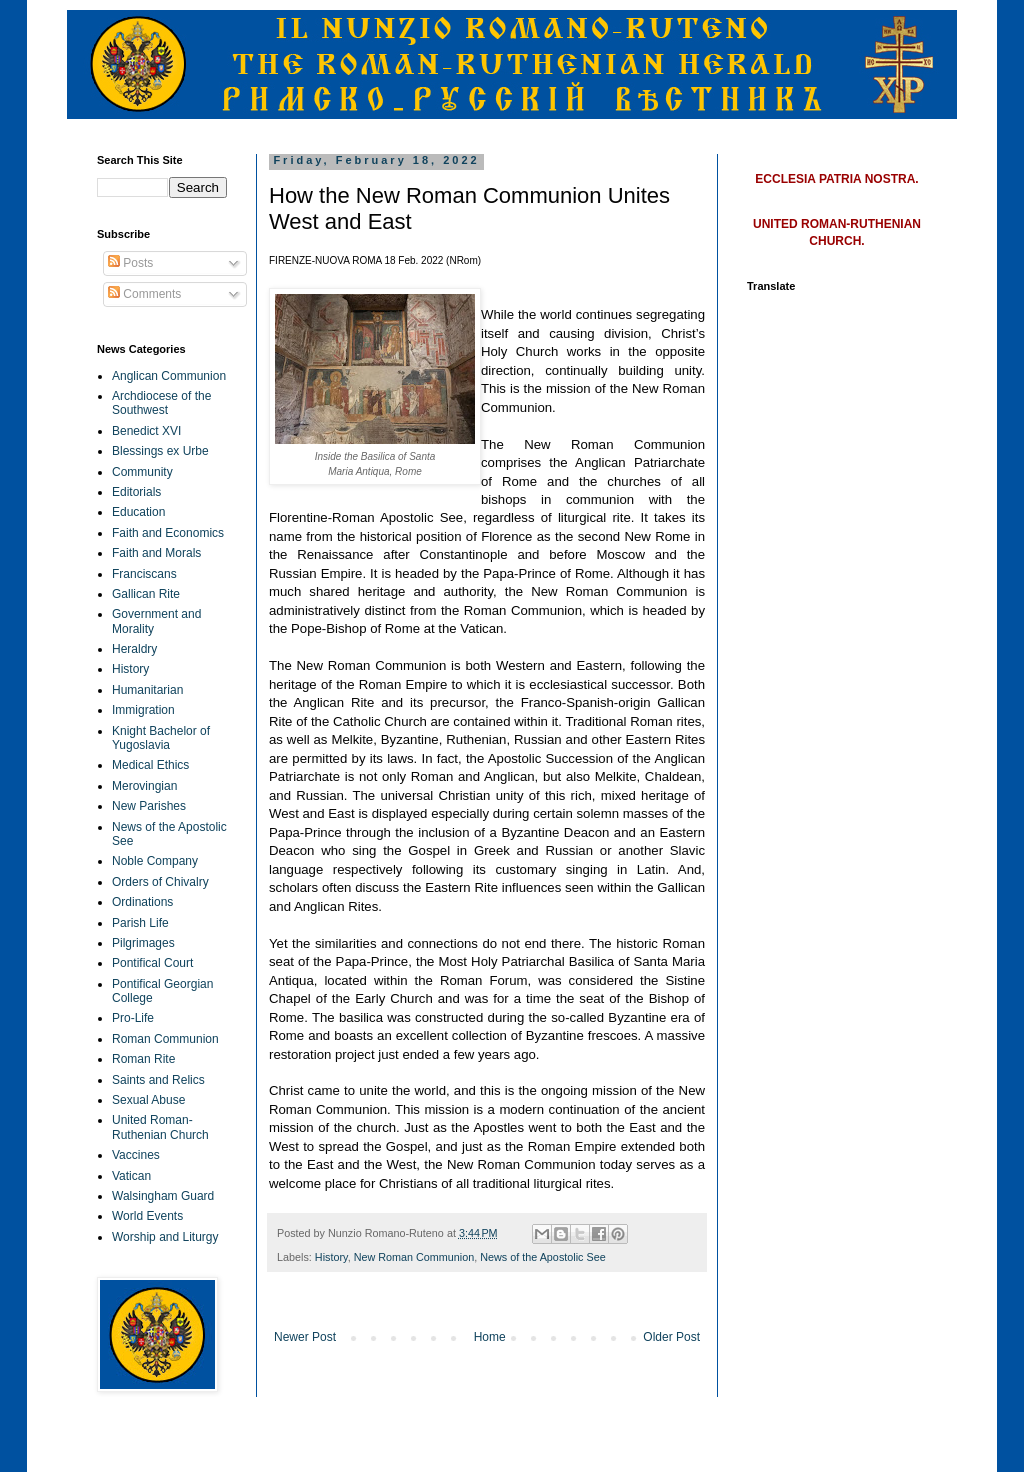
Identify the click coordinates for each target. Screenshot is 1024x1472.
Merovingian (144, 786)
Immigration (143, 710)
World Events (147, 1216)
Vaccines (136, 1155)
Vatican (131, 1176)
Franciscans (144, 574)
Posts (130, 263)
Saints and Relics (158, 1080)
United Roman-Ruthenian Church (160, 1127)
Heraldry (134, 649)
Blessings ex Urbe (160, 451)
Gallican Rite (146, 594)
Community (142, 472)
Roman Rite (143, 1059)
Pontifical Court (152, 963)
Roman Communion (165, 1039)
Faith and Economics (168, 533)
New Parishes (149, 806)
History (331, 1257)
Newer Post (305, 1337)
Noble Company (155, 861)
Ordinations (142, 902)
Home (490, 1337)
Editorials (136, 492)
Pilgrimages (143, 943)
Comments (144, 294)
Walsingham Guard (163, 1196)
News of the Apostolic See (542, 1257)
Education (138, 512)
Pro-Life (133, 1018)
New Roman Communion (414, 1257)
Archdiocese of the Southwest (161, 403)
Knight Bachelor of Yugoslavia (161, 738)
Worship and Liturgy (165, 1237)
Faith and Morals (156, 553)
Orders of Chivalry (160, 882)
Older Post (671, 1337)
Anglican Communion (169, 376)
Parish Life (140, 923)
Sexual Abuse (148, 1100)
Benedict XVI (146, 431)
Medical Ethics (150, 765)
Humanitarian (147, 690)
